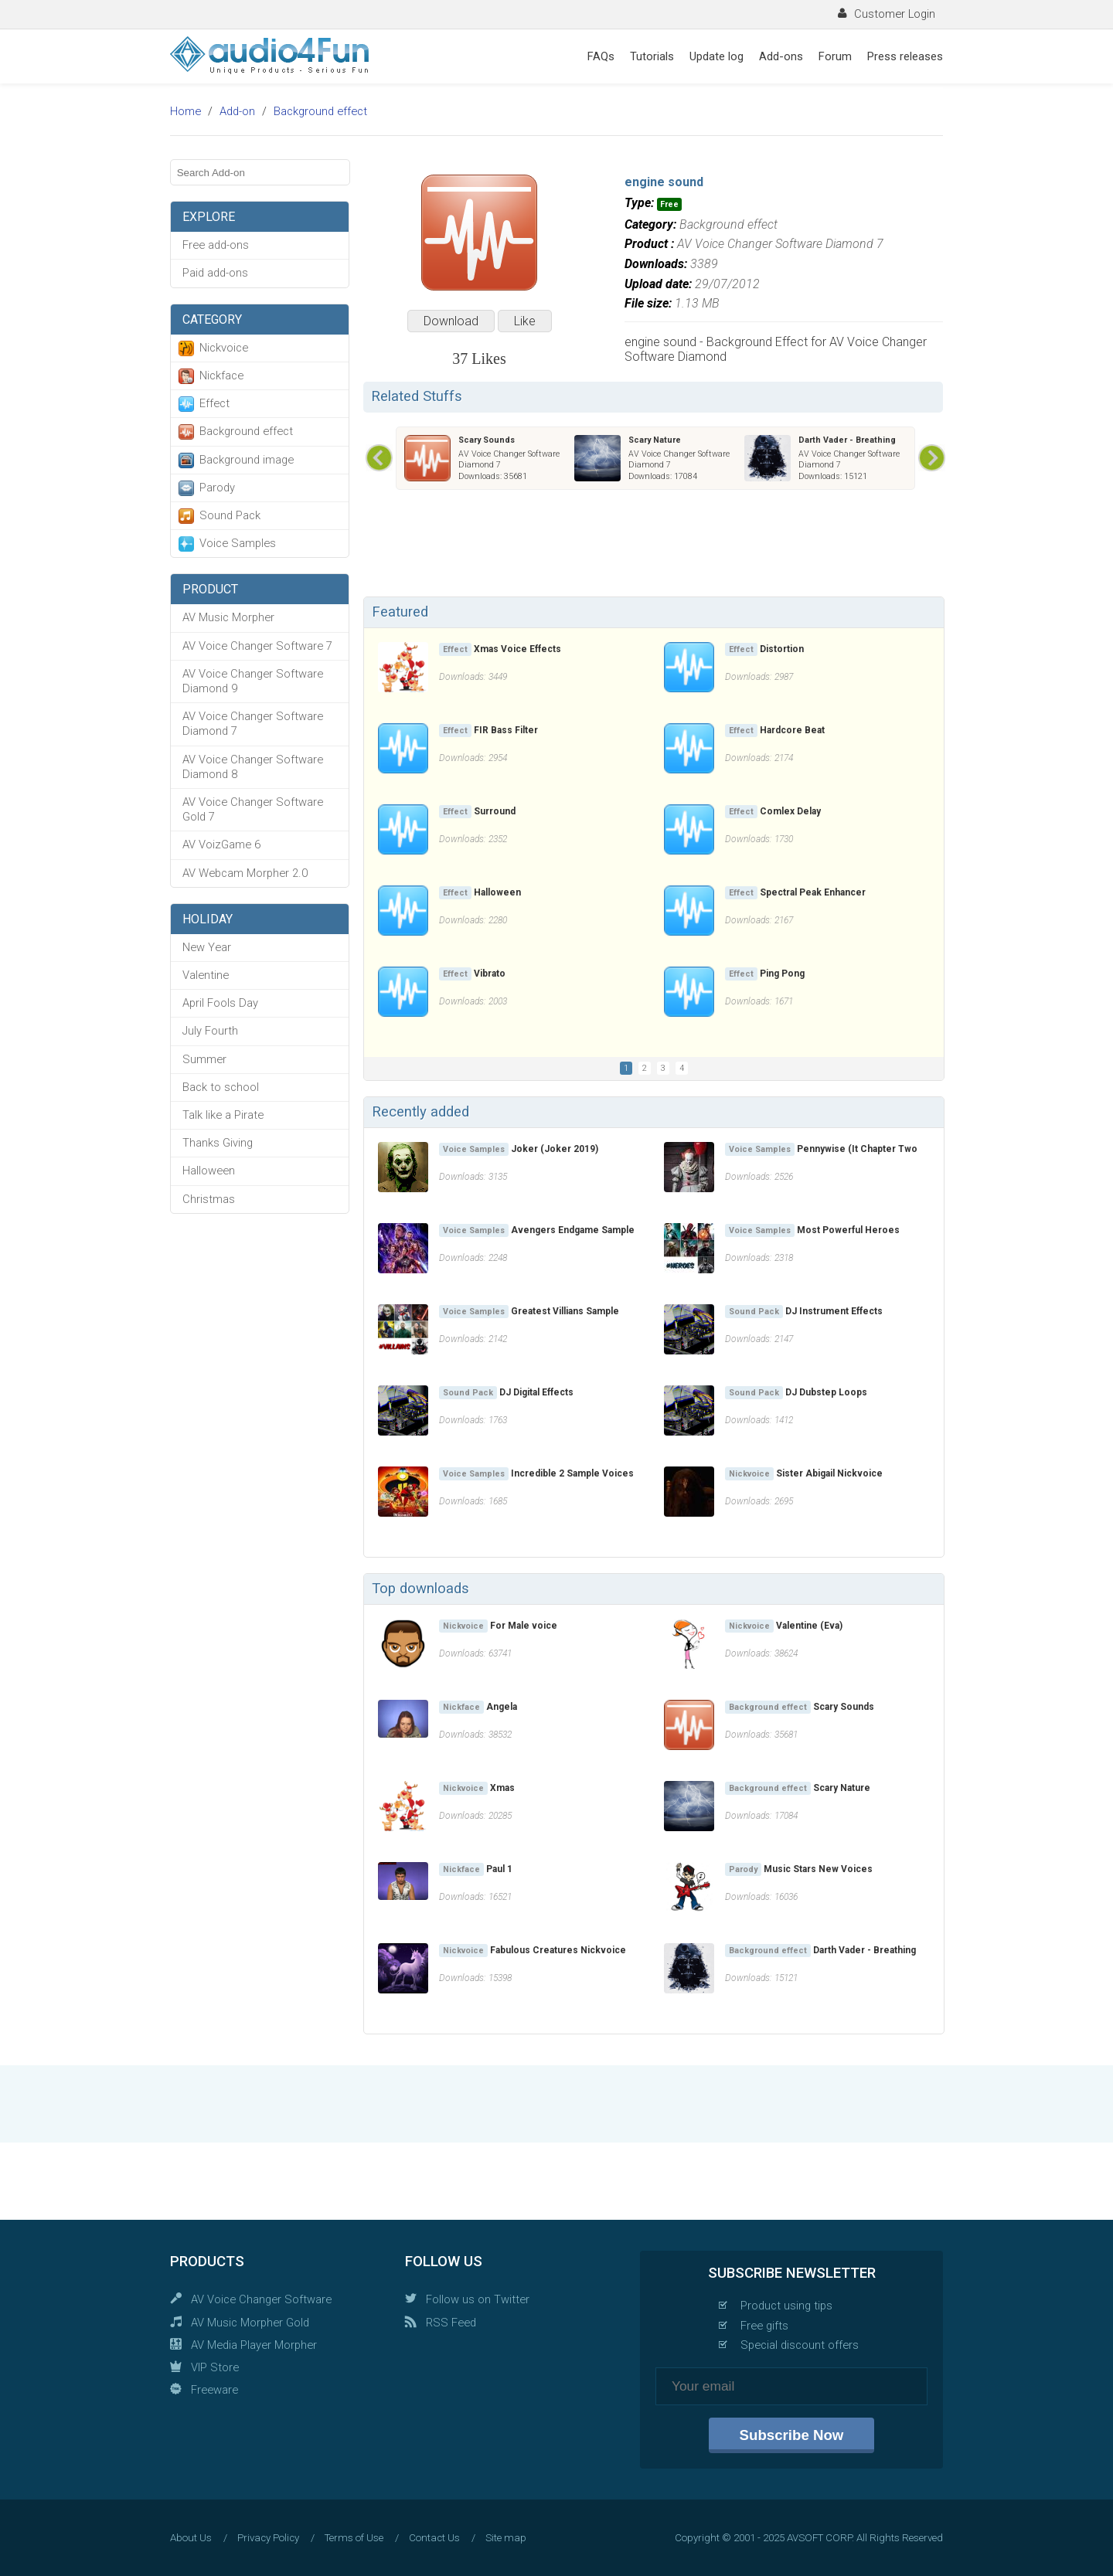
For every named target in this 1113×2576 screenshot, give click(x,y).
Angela (501, 1706)
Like (525, 321)
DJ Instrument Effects (834, 1311)
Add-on (237, 111)
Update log (716, 56)
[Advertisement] (653, 546)
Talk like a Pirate (223, 1115)
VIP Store (215, 2367)
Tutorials (652, 56)
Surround (495, 811)
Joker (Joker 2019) (554, 1149)
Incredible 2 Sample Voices (572, 1473)
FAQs (600, 56)
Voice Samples (237, 543)
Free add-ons (215, 245)
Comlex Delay (790, 811)
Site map (505, 2538)
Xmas (502, 1787)
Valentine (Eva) (809, 1625)
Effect (214, 403)
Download (451, 321)
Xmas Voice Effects (517, 649)
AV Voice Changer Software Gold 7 (252, 809)
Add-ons (781, 56)
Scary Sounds (486, 440)
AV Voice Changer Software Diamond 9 (252, 681)
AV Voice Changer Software (261, 2299)
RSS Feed (451, 2323)
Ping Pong (782, 973)
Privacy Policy (268, 2538)
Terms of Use (354, 2538)
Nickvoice (223, 348)
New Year (206, 947)
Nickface (221, 375)
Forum (835, 56)
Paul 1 (499, 1869)
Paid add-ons (215, 273)
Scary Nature (654, 440)
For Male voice (523, 1625)
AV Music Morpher (228, 617)
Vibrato (489, 973)
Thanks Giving (217, 1143)
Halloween (208, 1171)
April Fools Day (220, 1003)
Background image (246, 460)
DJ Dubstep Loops (826, 1392)
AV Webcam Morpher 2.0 (245, 873)
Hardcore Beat (792, 730)
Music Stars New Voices (818, 1869)
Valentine (205, 975)
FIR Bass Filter (506, 730)
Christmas (208, 1199)
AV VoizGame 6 (221, 844)
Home (185, 111)
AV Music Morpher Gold (250, 2323)
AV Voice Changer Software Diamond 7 (252, 723)
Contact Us (434, 2538)
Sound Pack (229, 515)
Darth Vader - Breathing (847, 440)
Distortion (782, 649)
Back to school (220, 1087)
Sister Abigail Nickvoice (829, 1473)
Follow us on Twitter (477, 2299)
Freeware (214, 2390)
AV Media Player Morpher (254, 2345)
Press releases (905, 56)
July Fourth (210, 1031)
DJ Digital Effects (536, 1392)
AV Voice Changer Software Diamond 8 (252, 767)
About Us (191, 2538)
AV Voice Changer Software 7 (257, 646)
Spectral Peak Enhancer (813, 892)
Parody (217, 487)
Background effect (320, 111)
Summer (204, 1059)
